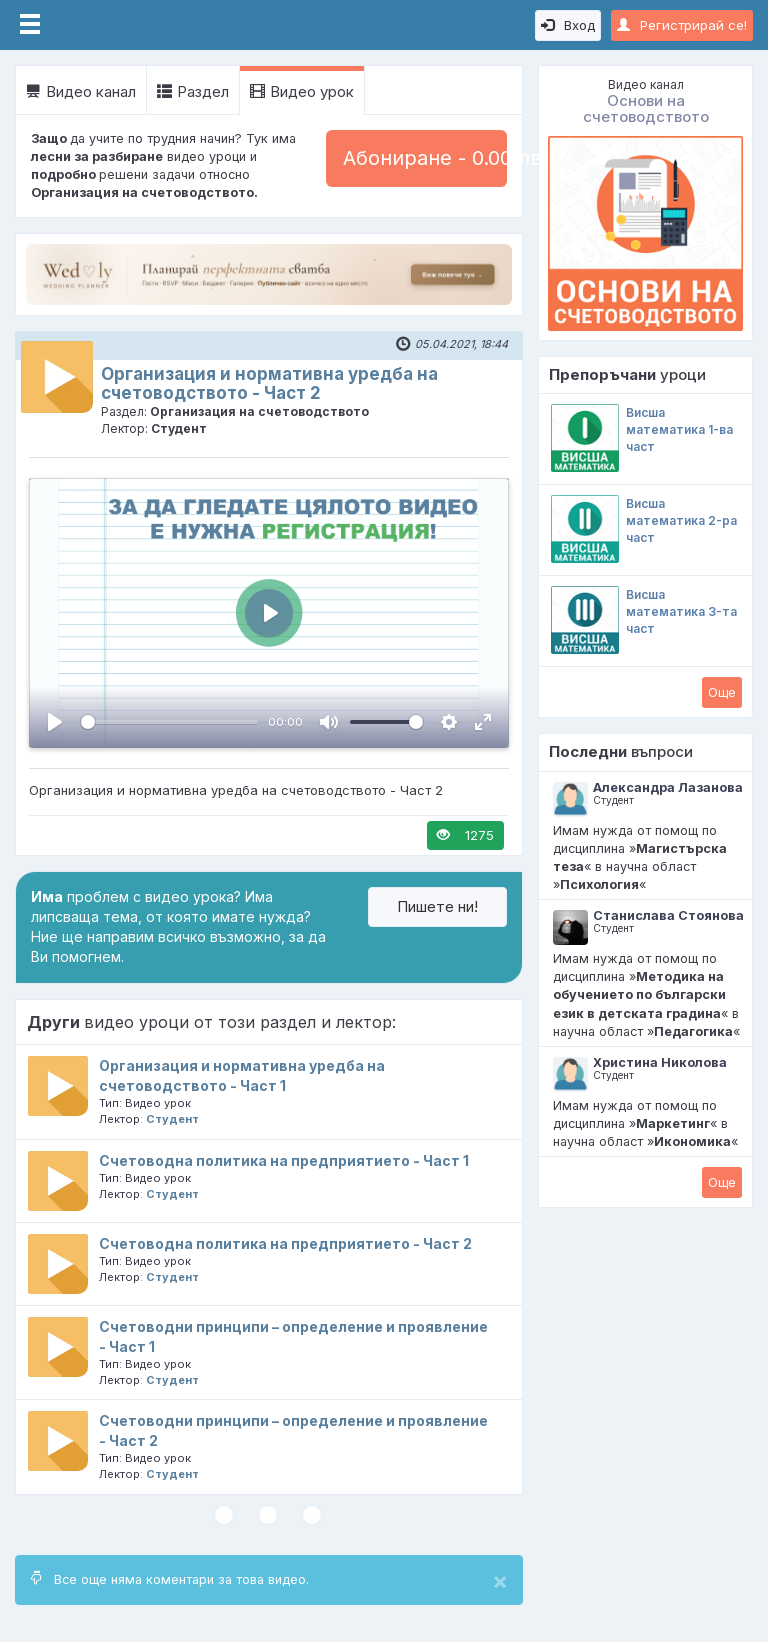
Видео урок (302, 91)
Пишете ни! (437, 906)
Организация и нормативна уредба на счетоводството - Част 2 (269, 383)
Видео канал (81, 91)
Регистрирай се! (682, 25)
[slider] (169, 722)
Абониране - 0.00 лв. (425, 158)
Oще (722, 692)
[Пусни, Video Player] (55, 722)
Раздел (193, 91)
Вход (568, 25)
